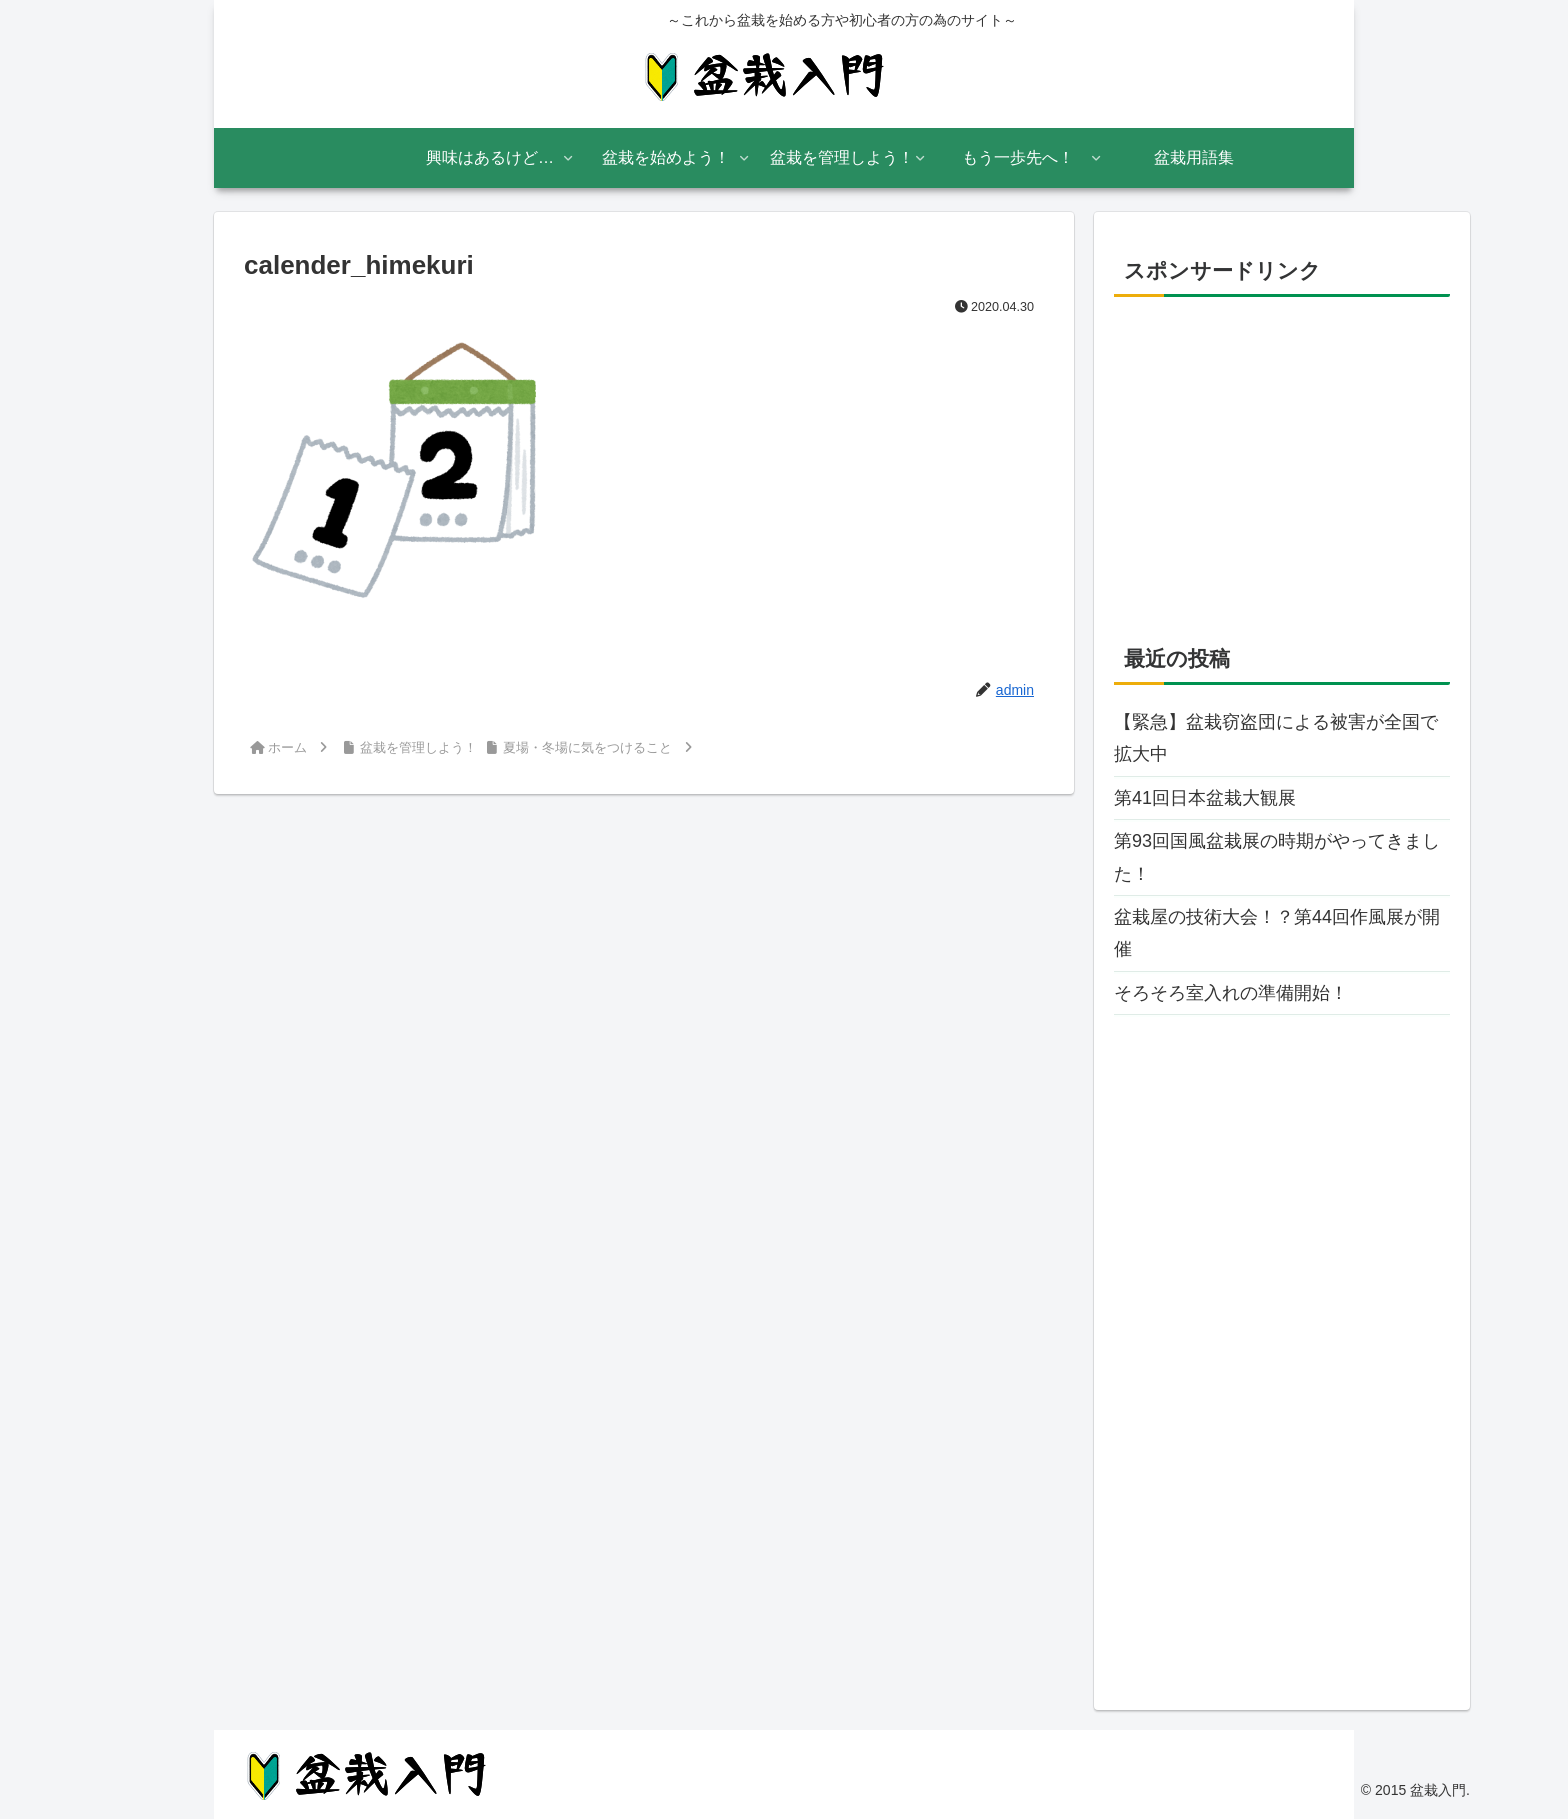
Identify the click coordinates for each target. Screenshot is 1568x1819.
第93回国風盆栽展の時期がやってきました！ (1277, 857)
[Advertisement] (1282, 453)
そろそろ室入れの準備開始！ (1231, 993)
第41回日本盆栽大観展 (1205, 798)
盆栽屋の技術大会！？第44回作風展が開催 (1277, 933)
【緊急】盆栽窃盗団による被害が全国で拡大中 (1276, 738)
